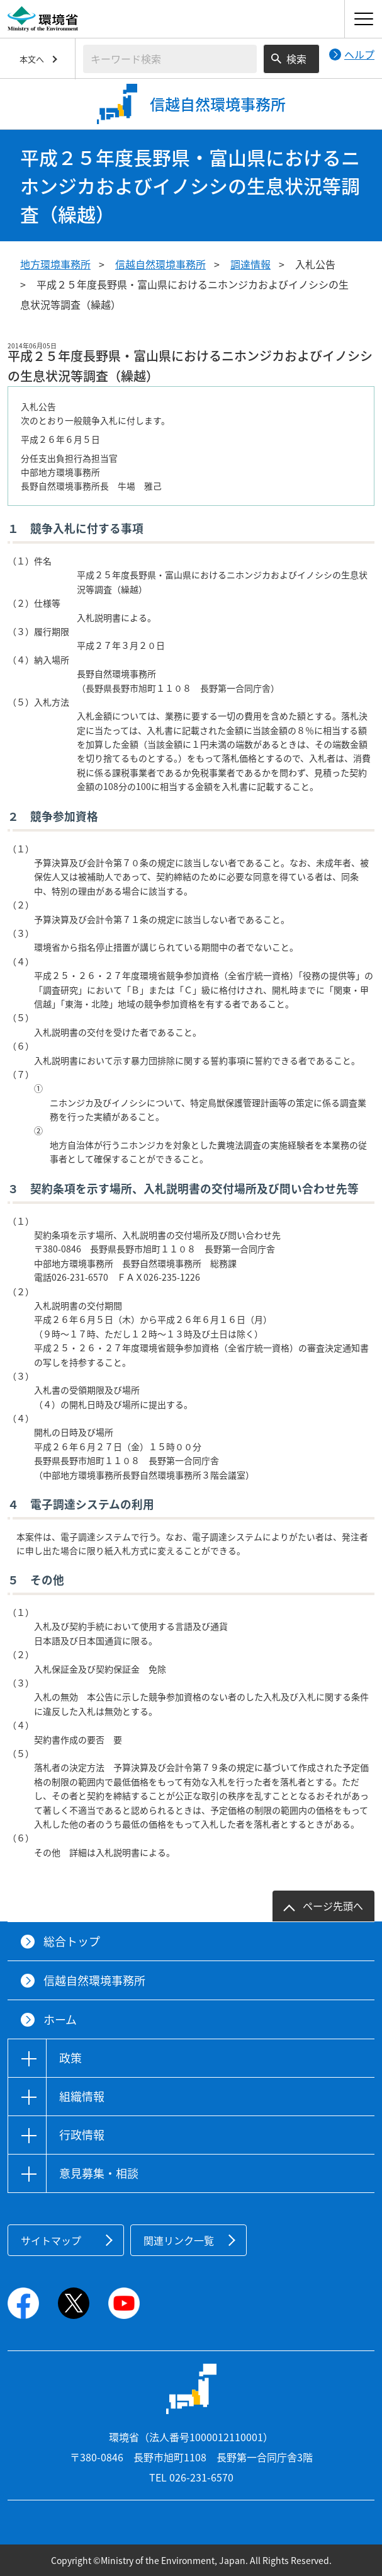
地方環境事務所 (55, 264)
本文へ (32, 59)
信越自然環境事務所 (160, 264)
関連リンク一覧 (178, 2240)
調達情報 (250, 264)
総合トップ (71, 1941)
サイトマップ (51, 2240)
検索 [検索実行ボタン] (296, 58)
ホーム (60, 2019)
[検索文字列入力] (170, 59)
